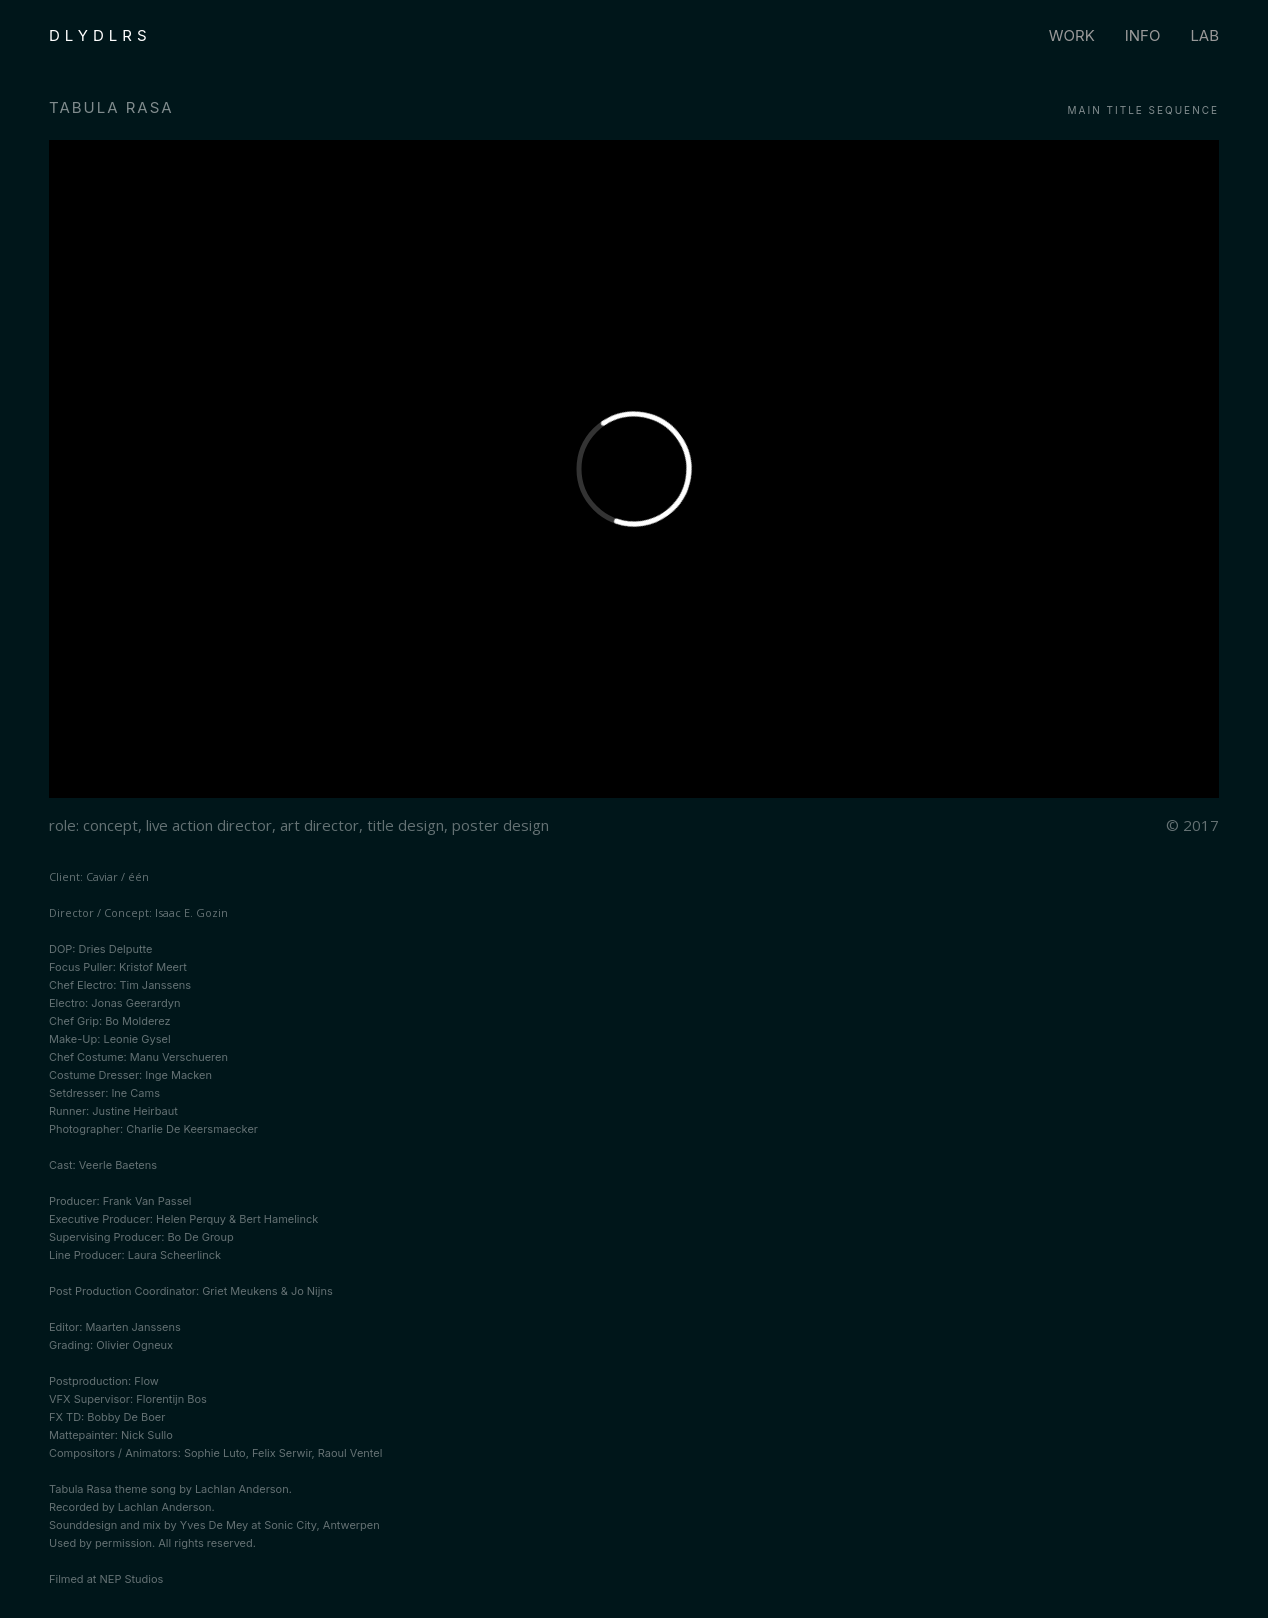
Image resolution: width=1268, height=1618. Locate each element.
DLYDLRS (100, 35)
